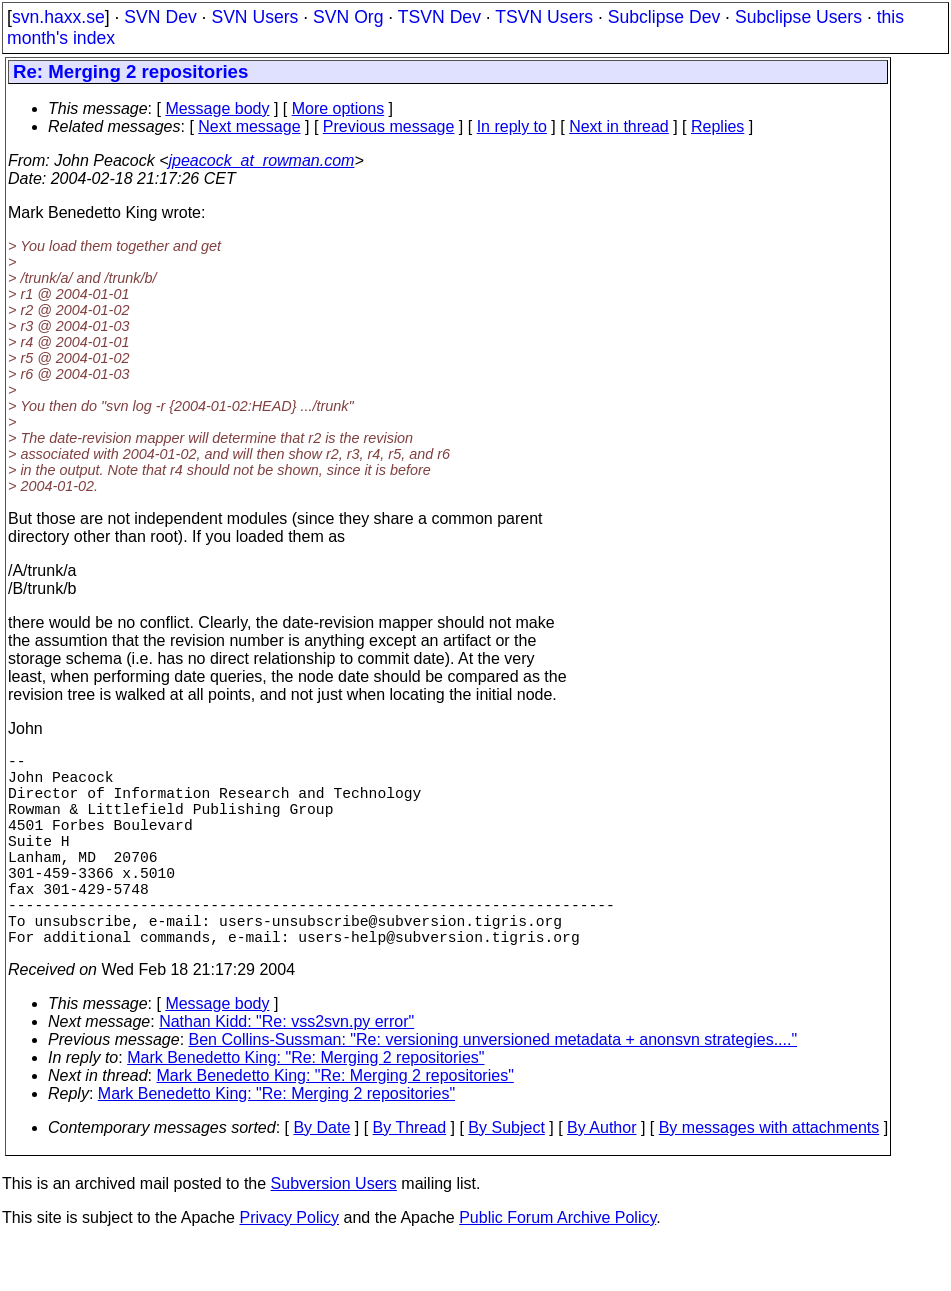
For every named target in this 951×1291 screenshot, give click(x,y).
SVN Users (254, 17)
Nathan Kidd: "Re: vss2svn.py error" (286, 1069)
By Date (321, 1175)
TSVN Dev (439, 17)
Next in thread (619, 126)
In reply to (512, 126)
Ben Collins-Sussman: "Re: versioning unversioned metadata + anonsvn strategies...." (493, 1087)
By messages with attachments (769, 1175)
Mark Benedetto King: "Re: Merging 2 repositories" (305, 1105)
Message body (217, 108)
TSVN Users (544, 17)
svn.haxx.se (58, 17)
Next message (249, 126)
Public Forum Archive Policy (557, 1265)
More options (338, 108)
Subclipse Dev (664, 17)
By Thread (410, 1175)
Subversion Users (334, 1231)
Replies (717, 126)
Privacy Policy (289, 1265)
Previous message (389, 126)
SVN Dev (160, 17)
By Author (601, 1175)
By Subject (506, 1175)
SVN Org (348, 17)
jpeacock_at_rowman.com (262, 160)
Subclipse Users (798, 17)
